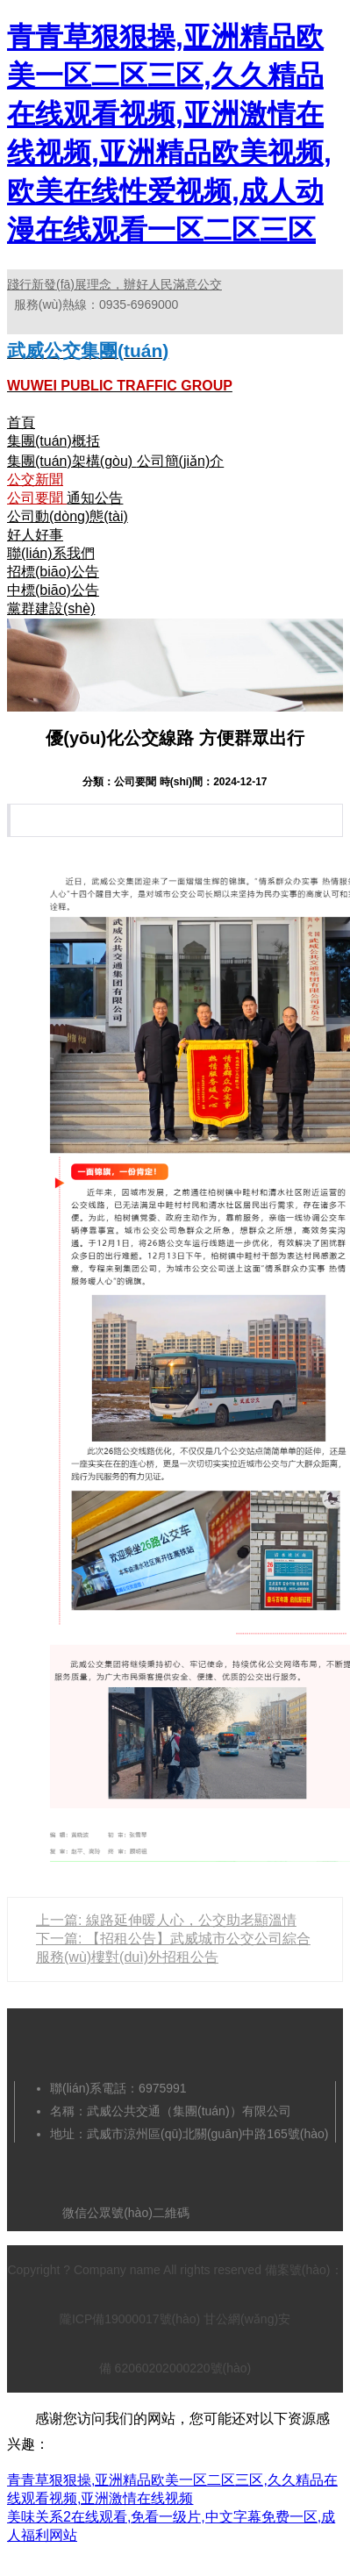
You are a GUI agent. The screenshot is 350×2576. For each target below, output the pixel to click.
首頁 (21, 422)
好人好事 (35, 534)
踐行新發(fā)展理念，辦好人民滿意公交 (114, 284)
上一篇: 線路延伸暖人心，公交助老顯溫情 (166, 1920)
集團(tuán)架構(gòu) (72, 461)
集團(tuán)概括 (53, 440)
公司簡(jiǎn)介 (181, 461)
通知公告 (95, 497)
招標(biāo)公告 (53, 571)
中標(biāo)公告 (53, 590)
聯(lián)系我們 (51, 553)
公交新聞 (35, 479)
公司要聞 (37, 497)
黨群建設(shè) (51, 608)
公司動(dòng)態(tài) (67, 516)
